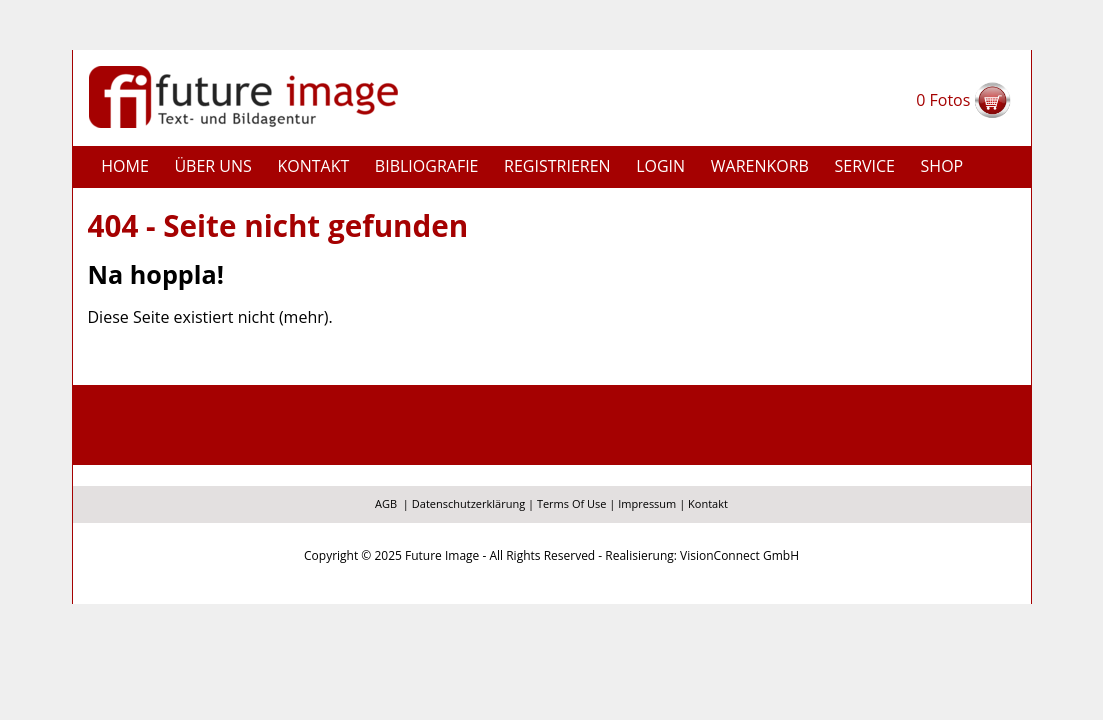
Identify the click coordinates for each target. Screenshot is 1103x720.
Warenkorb (760, 166)
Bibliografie (427, 166)
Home (125, 166)
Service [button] (864, 166)
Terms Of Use (572, 503)
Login (660, 166)
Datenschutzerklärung (468, 503)
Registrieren (557, 166)
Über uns (212, 166)
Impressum (647, 503)
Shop (942, 166)
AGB (386, 503)
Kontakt (313, 166)
